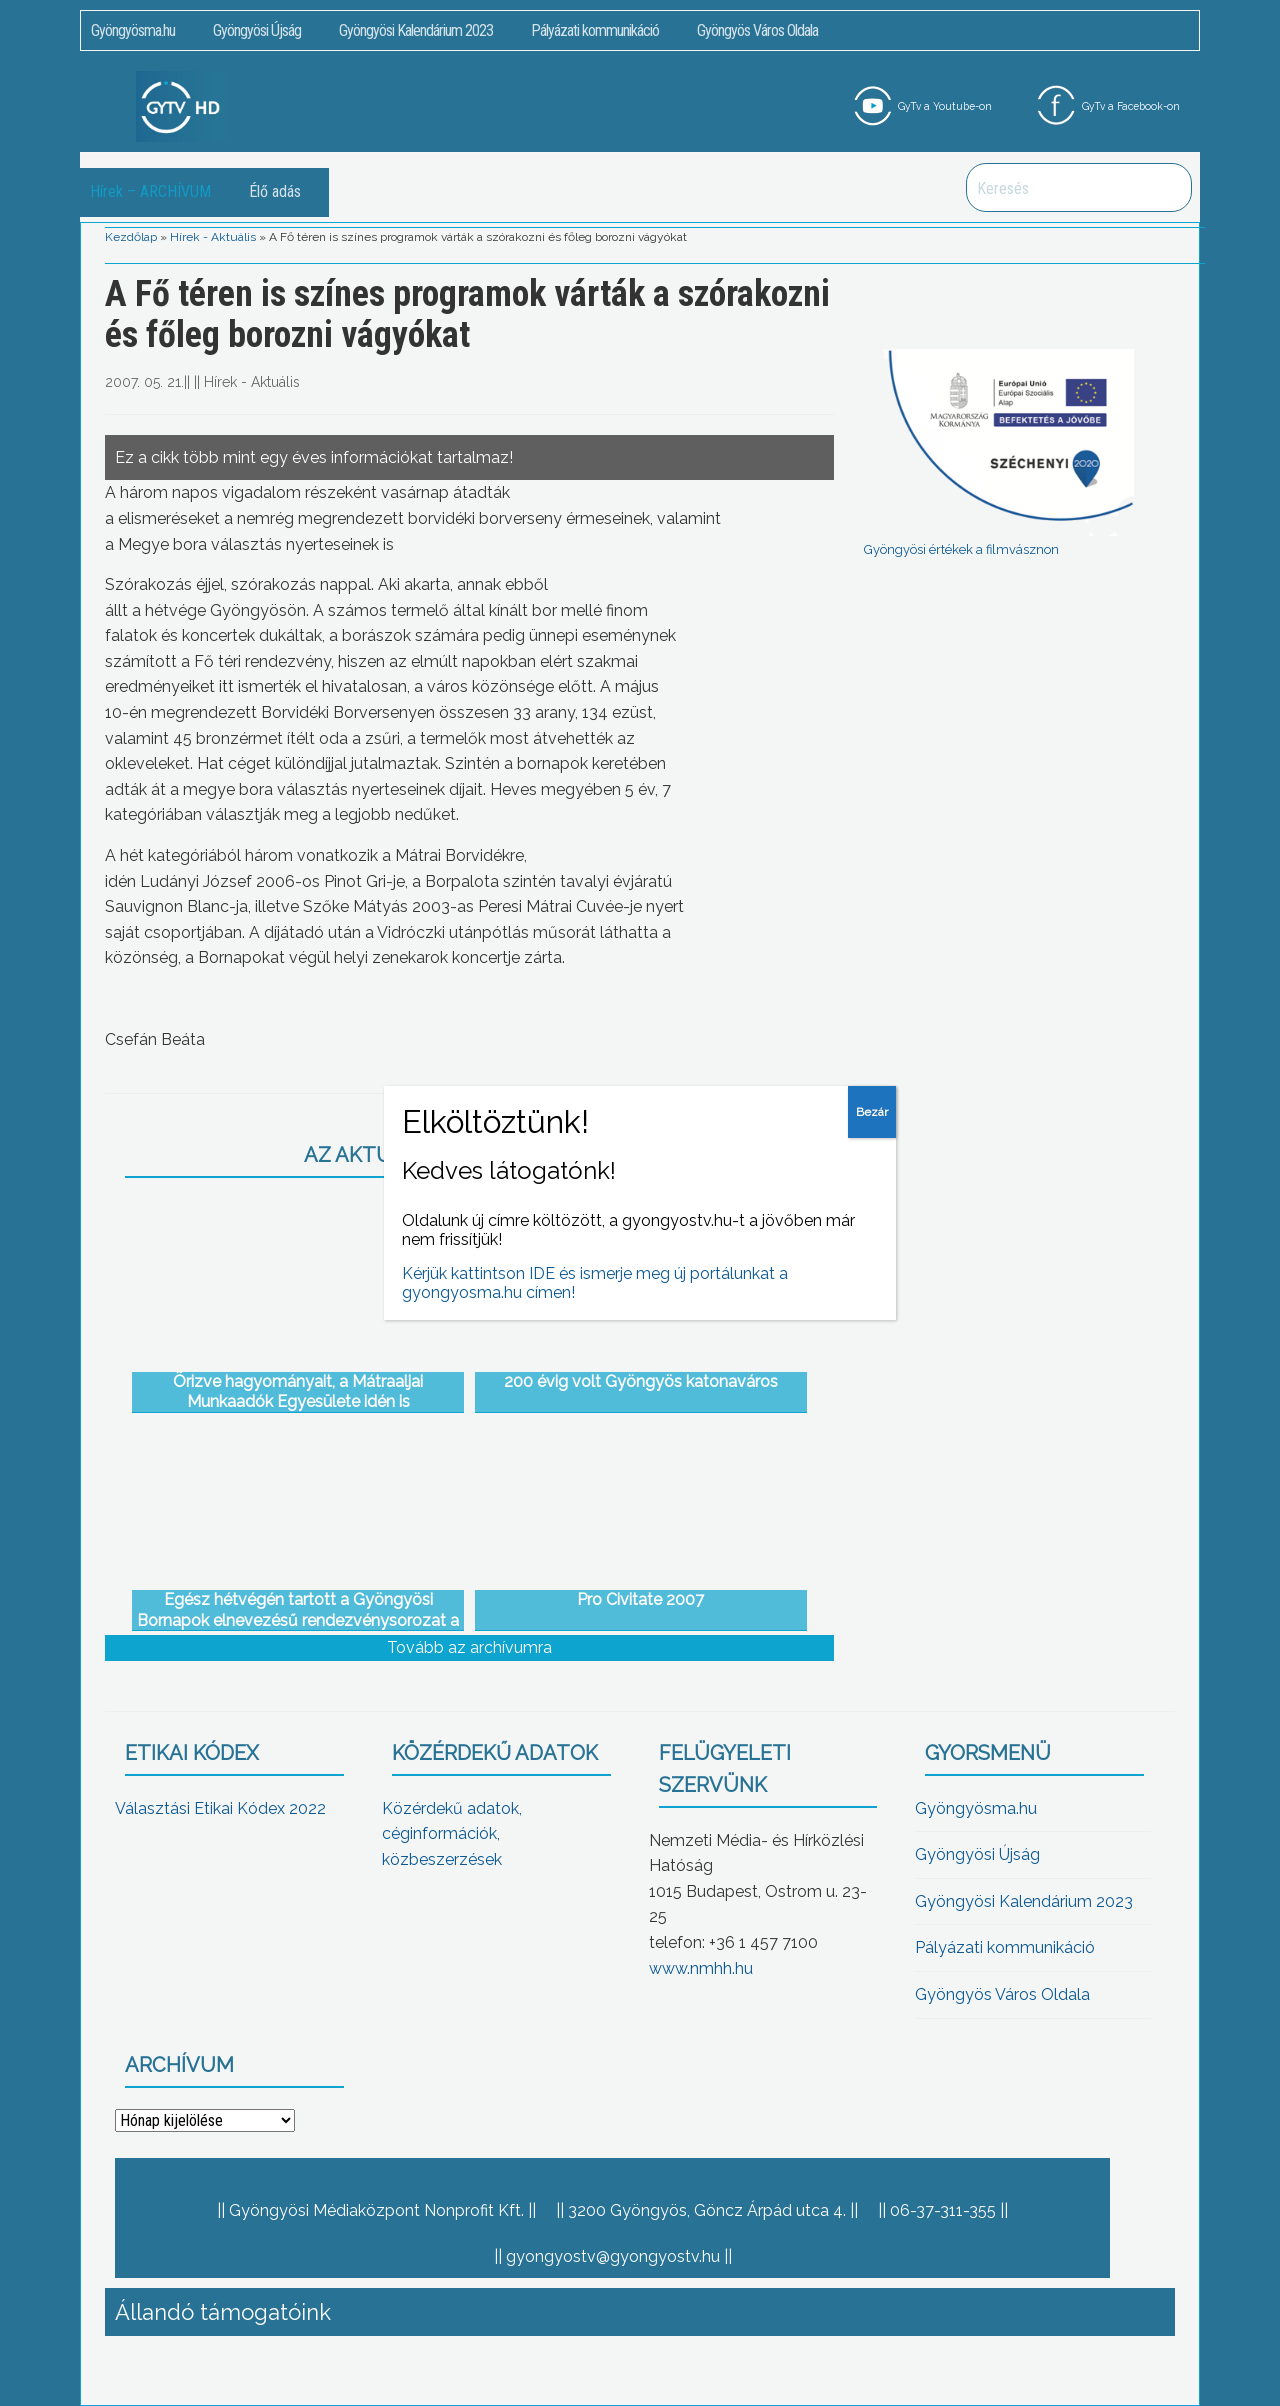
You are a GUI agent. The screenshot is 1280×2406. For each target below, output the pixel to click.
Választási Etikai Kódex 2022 (220, 1808)
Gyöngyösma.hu (133, 30)
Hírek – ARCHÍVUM (150, 191)
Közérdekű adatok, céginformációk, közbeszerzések (452, 1834)
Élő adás (275, 191)
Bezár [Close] (872, 1112)
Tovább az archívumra (469, 1647)
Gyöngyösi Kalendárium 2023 (416, 30)
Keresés (1166, 187)
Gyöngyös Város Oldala (757, 30)
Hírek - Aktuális (213, 237)
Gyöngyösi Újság (257, 30)
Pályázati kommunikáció (595, 30)
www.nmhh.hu (701, 1968)
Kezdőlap (131, 237)
